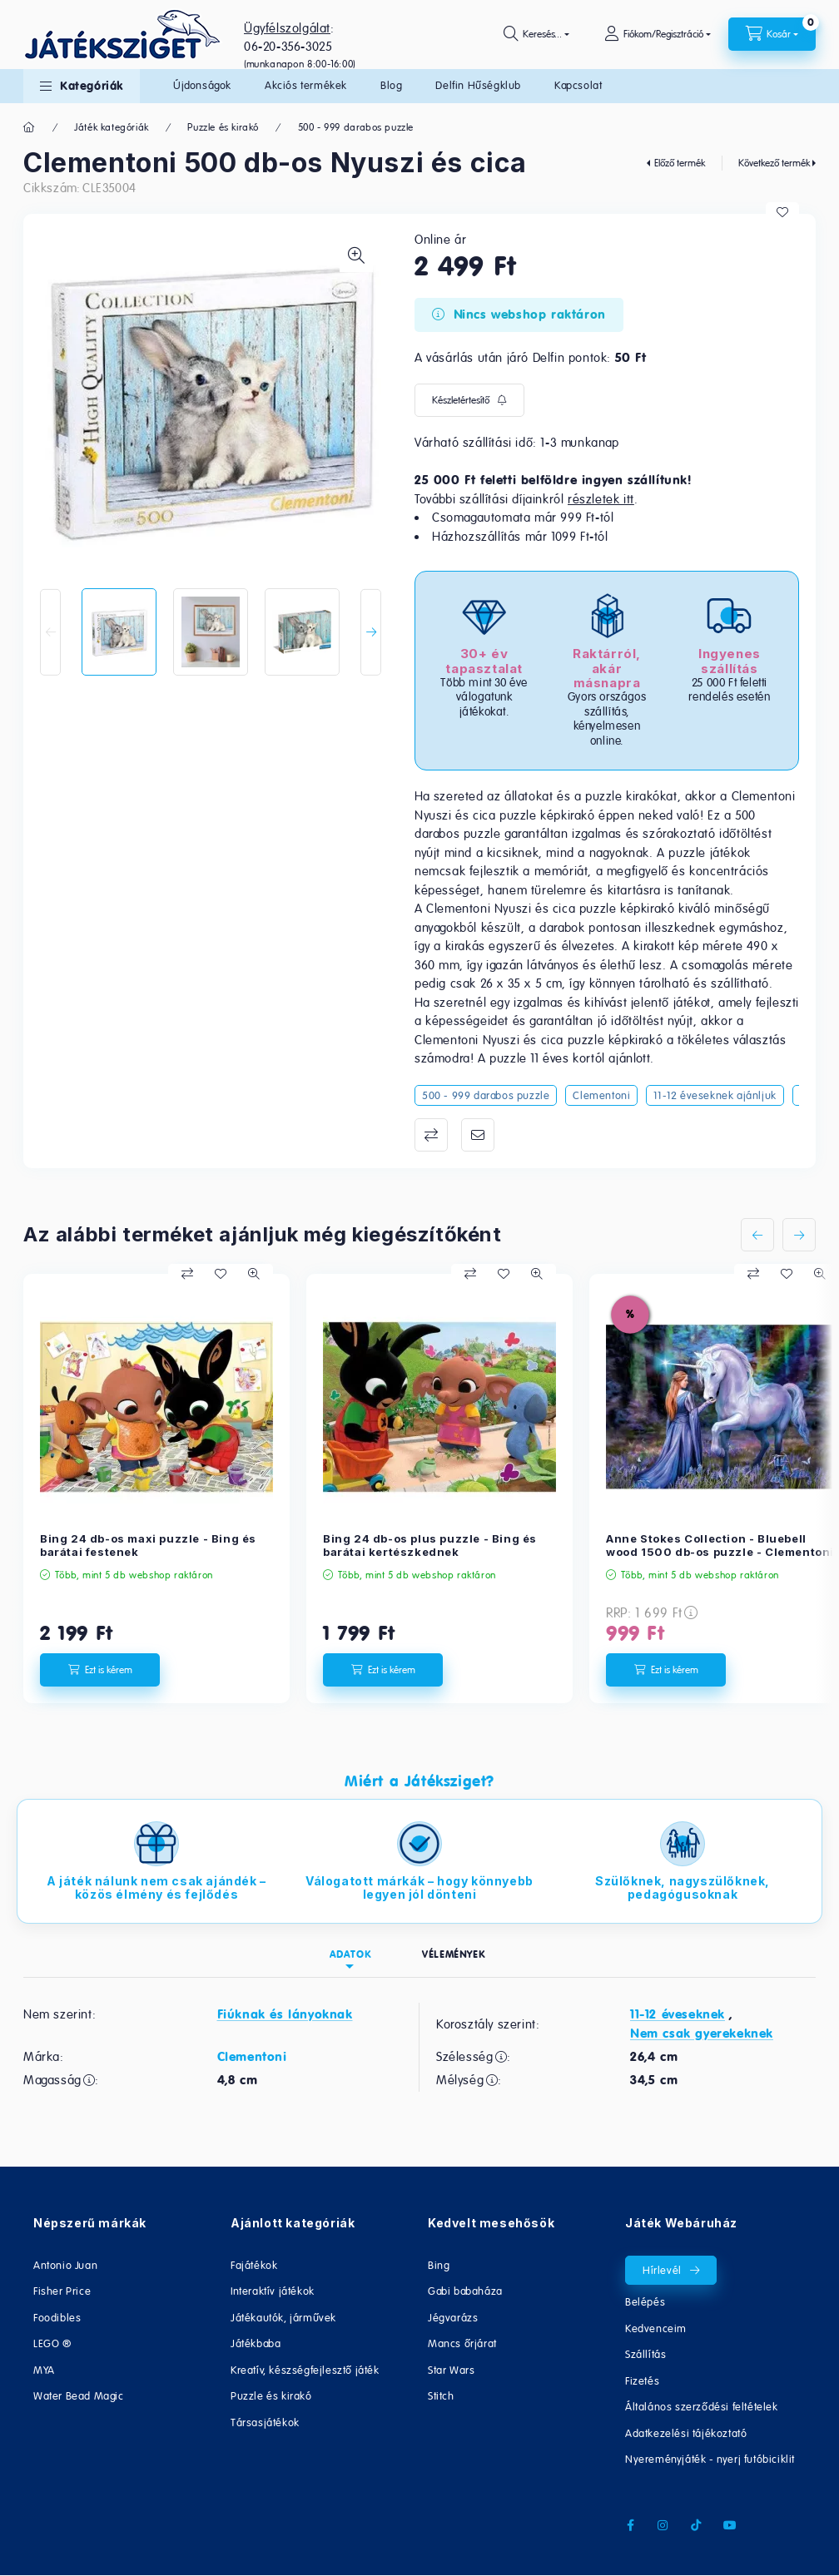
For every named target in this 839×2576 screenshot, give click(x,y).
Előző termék (679, 163)
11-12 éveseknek (677, 2014)
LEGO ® (52, 2343)
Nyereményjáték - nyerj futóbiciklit (710, 2459)
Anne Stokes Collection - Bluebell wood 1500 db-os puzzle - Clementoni (720, 1545)
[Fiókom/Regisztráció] (657, 34)
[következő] (799, 1234)
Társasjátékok (265, 2422)
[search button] (536, 34)
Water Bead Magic (78, 2396)
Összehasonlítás (431, 1135)
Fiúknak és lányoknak (285, 2014)
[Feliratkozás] (469, 400)
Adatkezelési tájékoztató (686, 2433)
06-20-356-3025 (288, 46)
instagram (663, 2525)
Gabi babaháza (465, 2291)
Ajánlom (477, 1135)
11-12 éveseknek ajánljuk (714, 1095)
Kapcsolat (578, 85)
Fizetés (642, 2381)
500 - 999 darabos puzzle (356, 127)
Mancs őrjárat (462, 2343)
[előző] (757, 1234)
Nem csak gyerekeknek (701, 2033)
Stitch (441, 2396)
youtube (730, 2525)
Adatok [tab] (350, 1954)
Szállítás (645, 2354)
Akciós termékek (306, 85)
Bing (438, 2265)
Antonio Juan (65, 2265)
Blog (391, 85)
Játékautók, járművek (283, 2317)
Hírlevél (662, 2270)
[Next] (370, 631)
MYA (44, 2370)
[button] (81, 86)
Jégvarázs (453, 2317)
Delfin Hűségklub (478, 85)
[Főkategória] (29, 127)
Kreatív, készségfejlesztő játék (305, 2370)
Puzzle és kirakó (223, 127)
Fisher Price (62, 2291)
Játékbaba (255, 2343)
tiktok (696, 2525)
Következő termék (774, 163)
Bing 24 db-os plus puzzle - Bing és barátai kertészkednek (430, 1545)
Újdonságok (202, 85)
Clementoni (601, 1095)
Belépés (645, 2302)
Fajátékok (254, 2265)
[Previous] (50, 631)
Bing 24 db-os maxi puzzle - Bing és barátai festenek (148, 1545)
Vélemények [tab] (453, 1954)
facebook (630, 2525)
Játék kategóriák (111, 127)
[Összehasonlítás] (187, 1274)
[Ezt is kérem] (100, 1670)
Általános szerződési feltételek (701, 2406)
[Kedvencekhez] (782, 212)
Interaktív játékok (273, 2291)
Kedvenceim (656, 2328)
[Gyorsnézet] (254, 1274)
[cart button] (772, 34)
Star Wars (451, 2370)
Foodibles (57, 2317)
